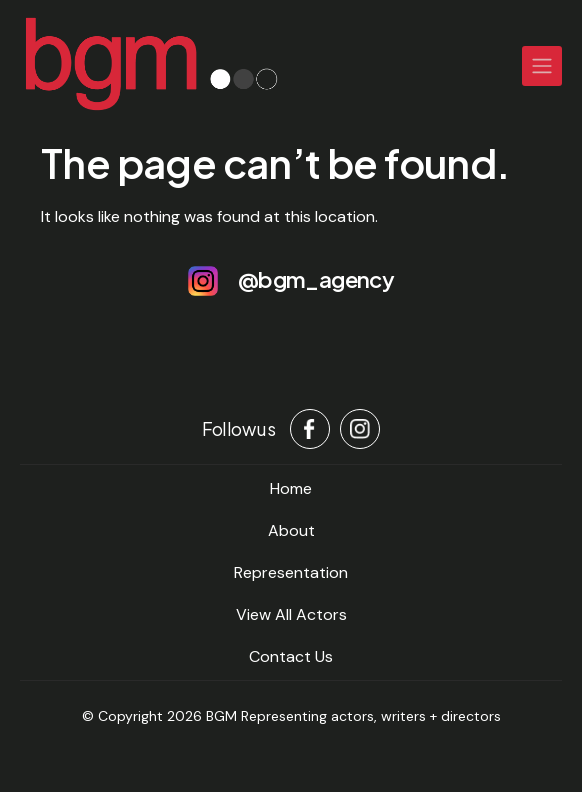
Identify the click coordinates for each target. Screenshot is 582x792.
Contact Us (291, 656)
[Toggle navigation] (542, 66)
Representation (291, 572)
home (291, 488)
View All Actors (291, 614)
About (291, 530)
